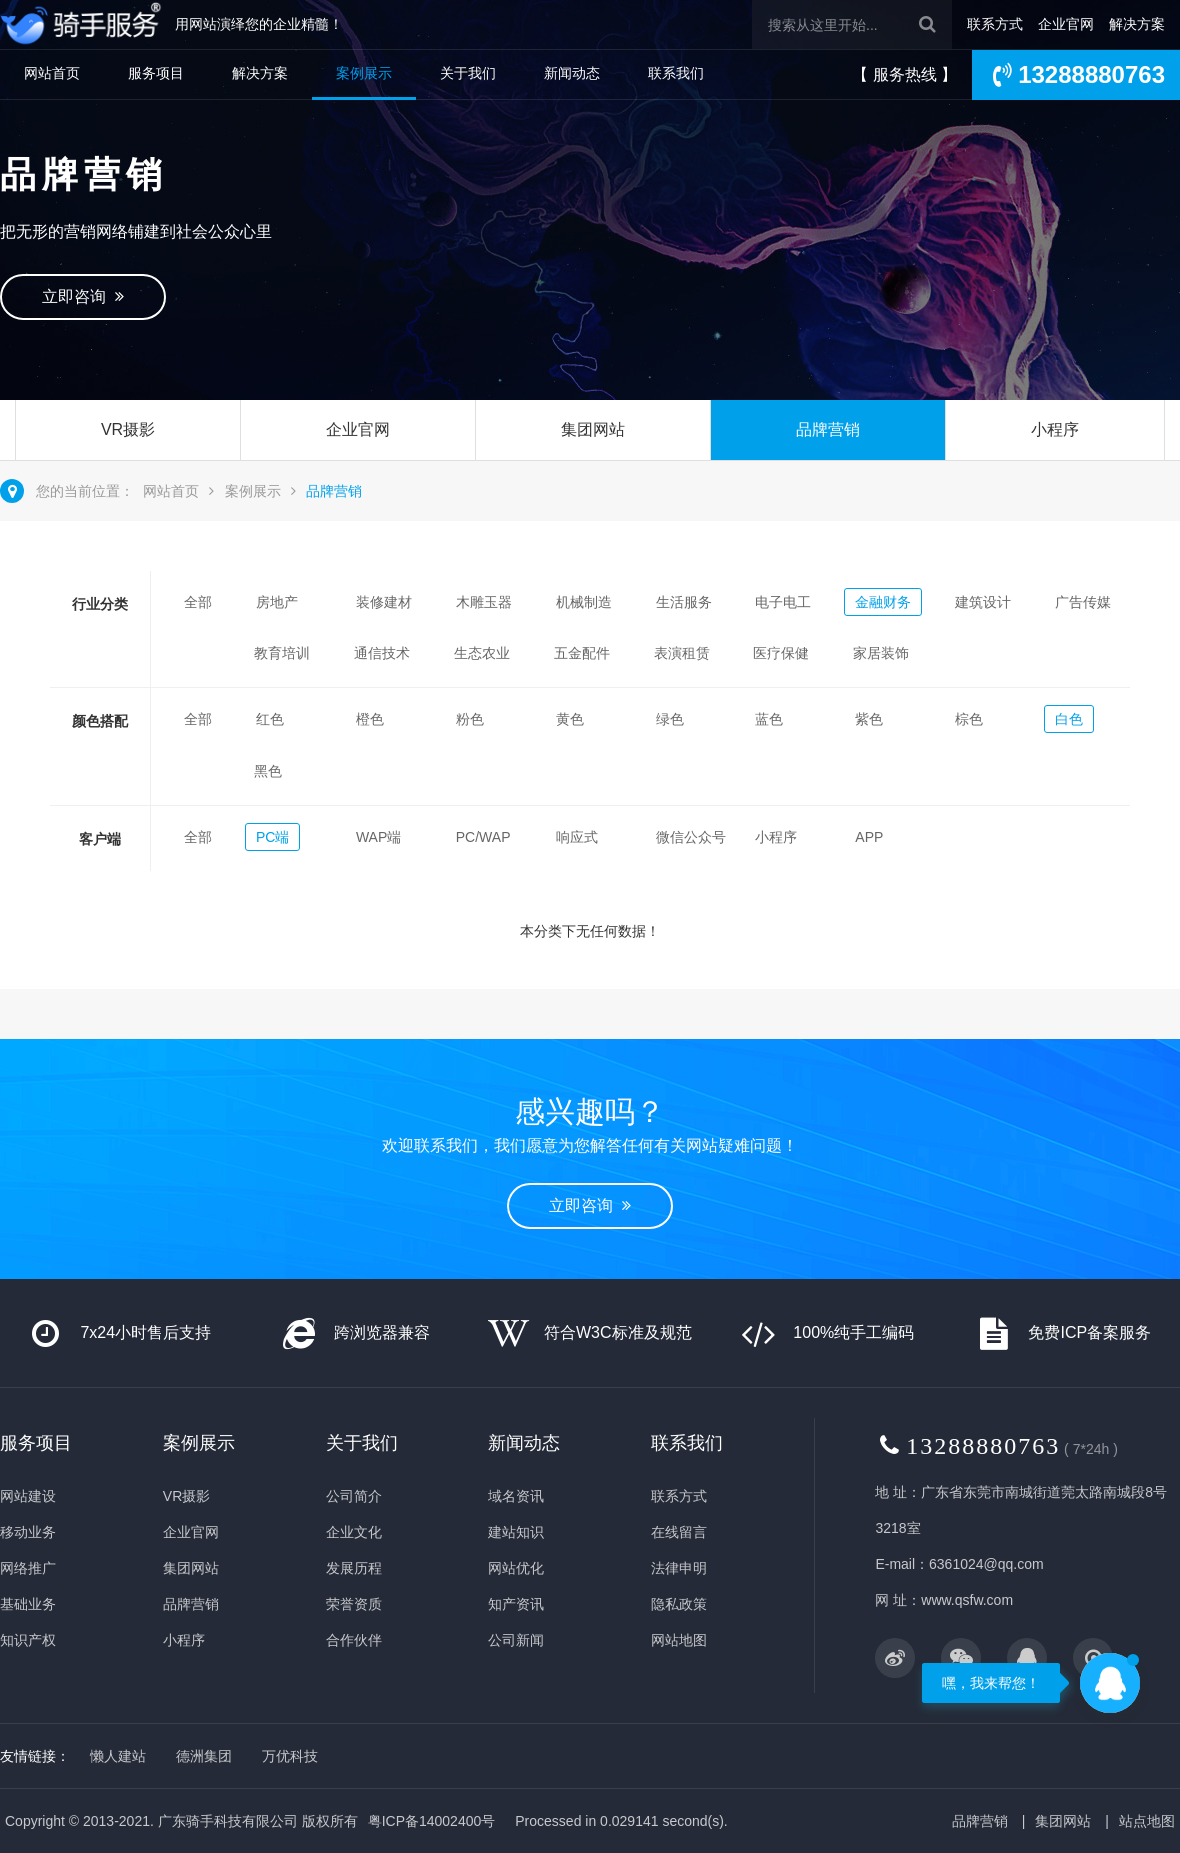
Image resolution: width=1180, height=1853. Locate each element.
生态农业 (482, 653)
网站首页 (52, 73)
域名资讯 (516, 1496)
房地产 (277, 602)
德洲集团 (204, 1756)
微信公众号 (691, 837)
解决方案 (1137, 24)
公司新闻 (516, 1640)
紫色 (869, 719)
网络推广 (28, 1568)
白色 (1069, 719)
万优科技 (290, 1756)
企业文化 (354, 1532)
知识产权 (28, 1640)
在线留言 (679, 1532)
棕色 (969, 719)
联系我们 (676, 73)
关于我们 (468, 73)
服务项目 (156, 73)
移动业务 (28, 1532)
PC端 (272, 837)
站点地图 (1147, 1821)
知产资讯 (516, 1604)
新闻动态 (572, 73)
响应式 (577, 837)
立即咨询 (83, 296)
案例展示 (364, 73)
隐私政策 (679, 1604)
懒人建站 (118, 1756)
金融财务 (883, 602)
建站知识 (516, 1532)
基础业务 (28, 1604)
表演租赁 (682, 653)
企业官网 (1066, 24)
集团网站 (593, 429)
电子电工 (783, 602)
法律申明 (679, 1568)
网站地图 (679, 1640)
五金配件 (582, 653)
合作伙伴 (354, 1640)
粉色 (470, 719)
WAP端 (378, 837)
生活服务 (684, 602)
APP (869, 837)
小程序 (1055, 429)
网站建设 (28, 1496)
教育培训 (282, 653)
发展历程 (354, 1568)
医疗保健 (781, 653)
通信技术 (382, 653)
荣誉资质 (354, 1604)
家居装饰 (881, 653)
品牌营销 (828, 429)
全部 (198, 602)
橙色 (370, 719)
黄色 (570, 719)
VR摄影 (128, 429)
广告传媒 (1083, 602)
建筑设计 (983, 602)
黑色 (268, 771)
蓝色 (769, 719)
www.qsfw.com (967, 1600)
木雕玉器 (484, 602)
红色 (270, 719)
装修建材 (384, 602)
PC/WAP (483, 837)
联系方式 (995, 24)
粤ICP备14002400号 (432, 1821)
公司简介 (354, 1496)
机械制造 (584, 602)
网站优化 (516, 1568)
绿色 (670, 719)
